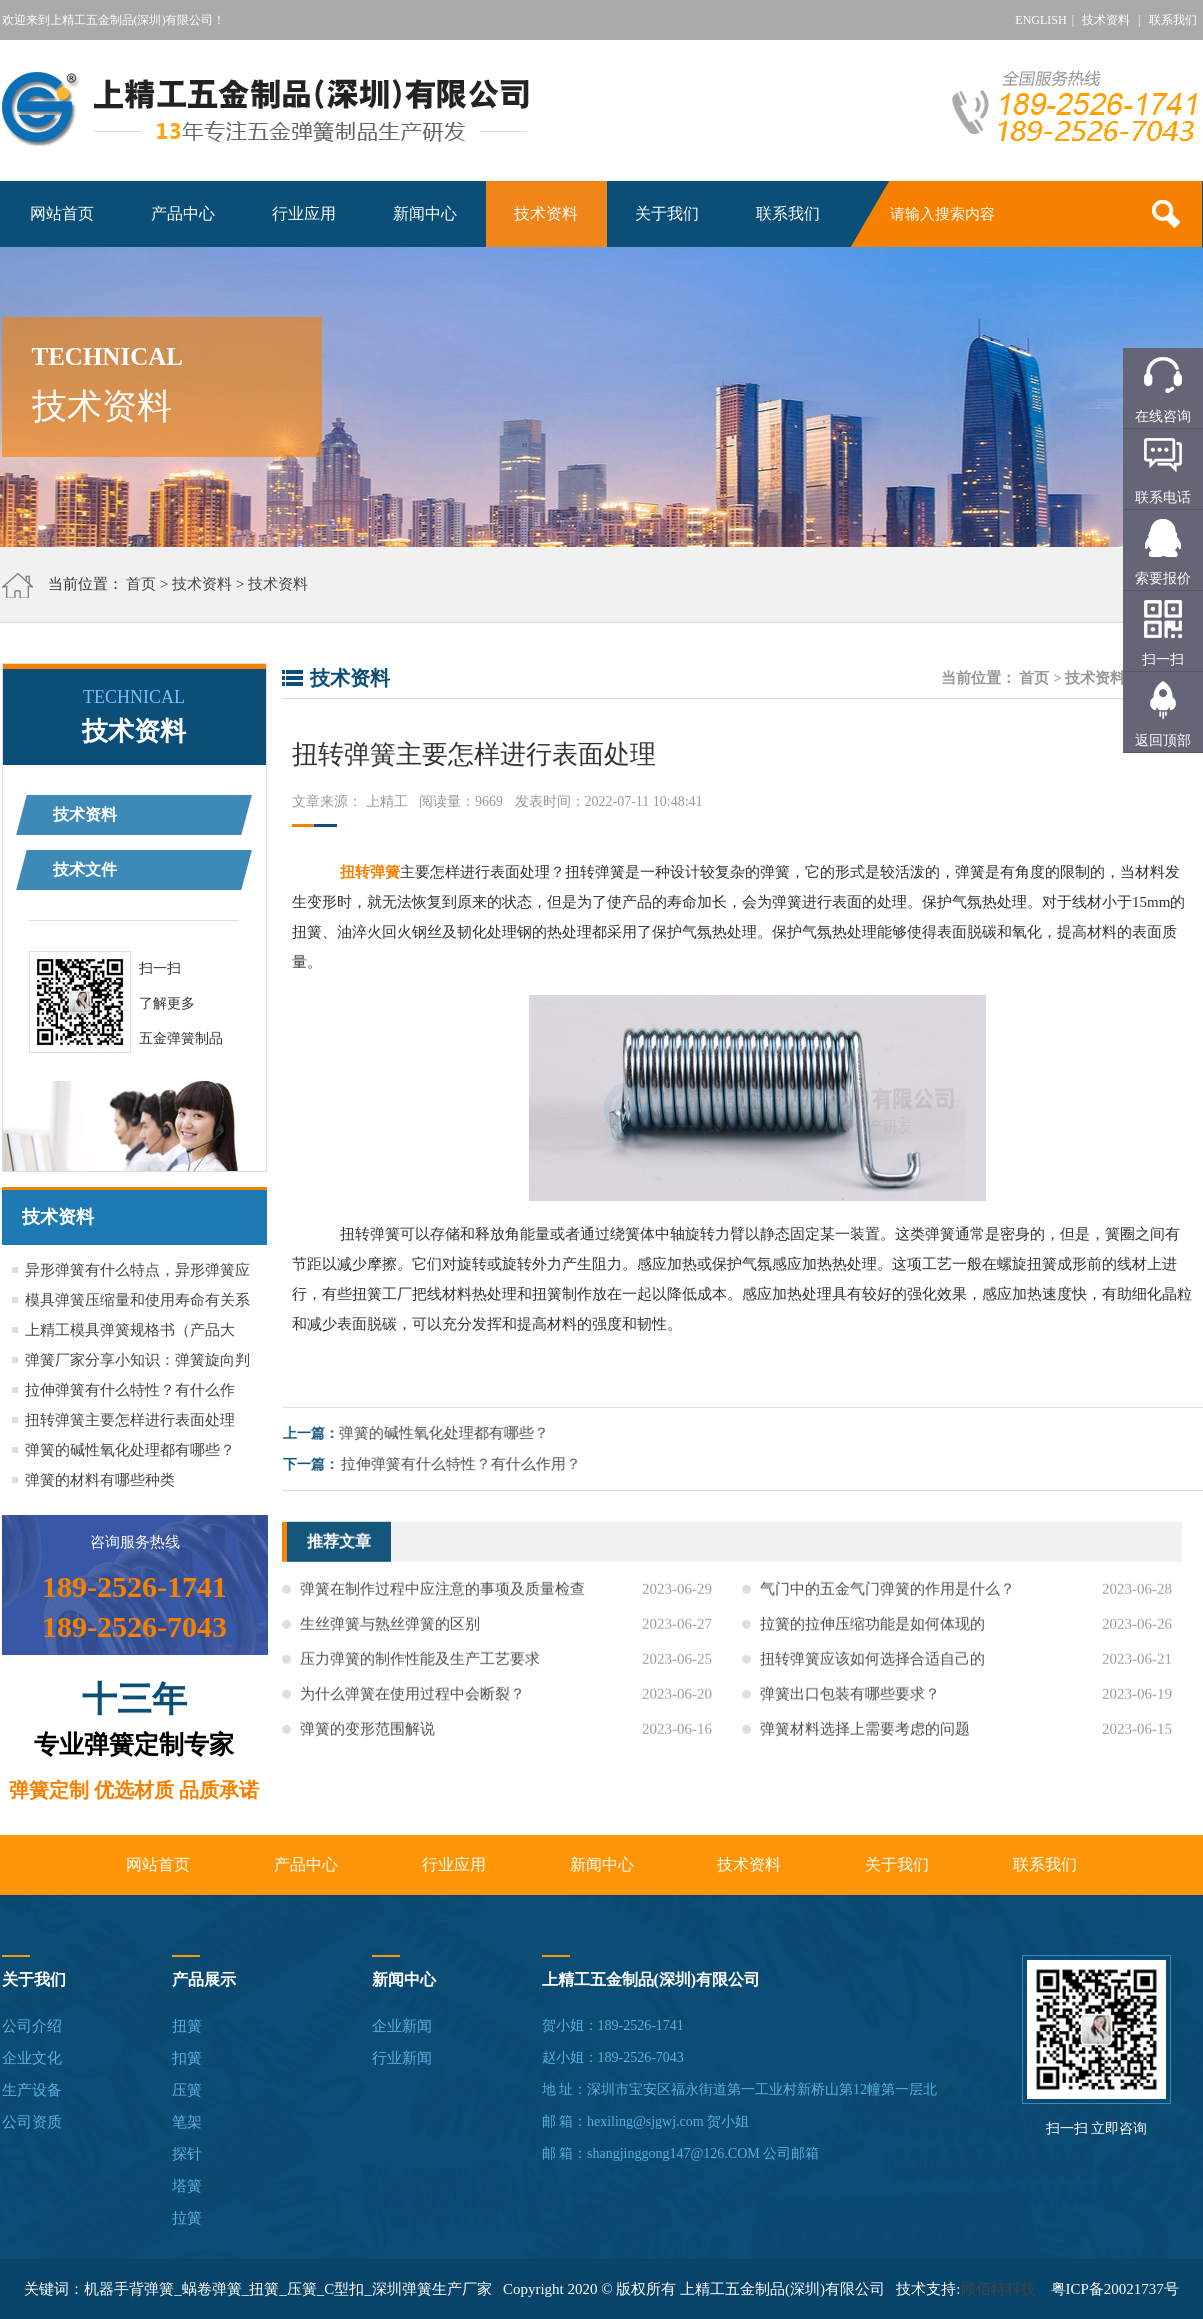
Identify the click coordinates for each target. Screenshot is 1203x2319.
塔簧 (187, 2186)
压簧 (187, 2090)
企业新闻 (402, 2026)
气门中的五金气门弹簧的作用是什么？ (887, 1608)
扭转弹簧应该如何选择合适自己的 (872, 1678)
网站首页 (62, 213)
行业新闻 (402, 2058)
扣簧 (187, 2058)
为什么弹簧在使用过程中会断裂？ (412, 1713)
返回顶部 (1163, 740)
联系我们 (1173, 20)
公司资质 (32, 2122)
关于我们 (667, 213)
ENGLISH (1040, 20)
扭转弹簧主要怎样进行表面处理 (130, 1420)
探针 (187, 2154)
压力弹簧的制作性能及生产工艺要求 (420, 1678)
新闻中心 (425, 213)
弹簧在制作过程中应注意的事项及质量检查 (442, 1608)
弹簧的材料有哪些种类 (100, 1480)
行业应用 (304, 213)
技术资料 (1106, 20)
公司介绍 (32, 2026)
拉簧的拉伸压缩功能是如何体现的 (872, 1643)
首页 (141, 584)
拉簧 (187, 2218)
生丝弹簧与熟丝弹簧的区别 (390, 1643)
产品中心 (183, 213)
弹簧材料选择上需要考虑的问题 (865, 1748)
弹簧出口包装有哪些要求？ (850, 1713)
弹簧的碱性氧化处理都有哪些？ (130, 1450)
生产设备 (32, 2090)
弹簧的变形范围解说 (367, 1748)
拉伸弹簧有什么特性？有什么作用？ (479, 1464)
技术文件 (85, 869)
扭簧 (187, 2026)
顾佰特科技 (998, 2289)
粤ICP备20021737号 (1115, 2289)
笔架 (187, 2122)
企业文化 (32, 2058)
